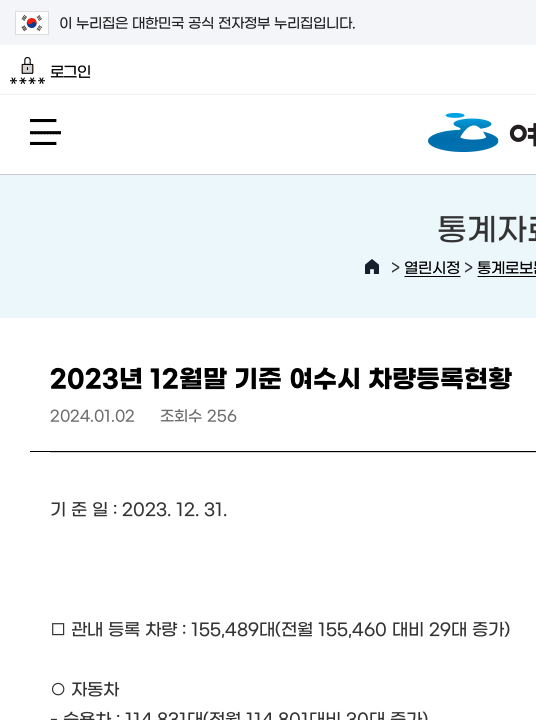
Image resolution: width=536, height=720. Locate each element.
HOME (372, 267)
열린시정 (432, 266)
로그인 (50, 71)
